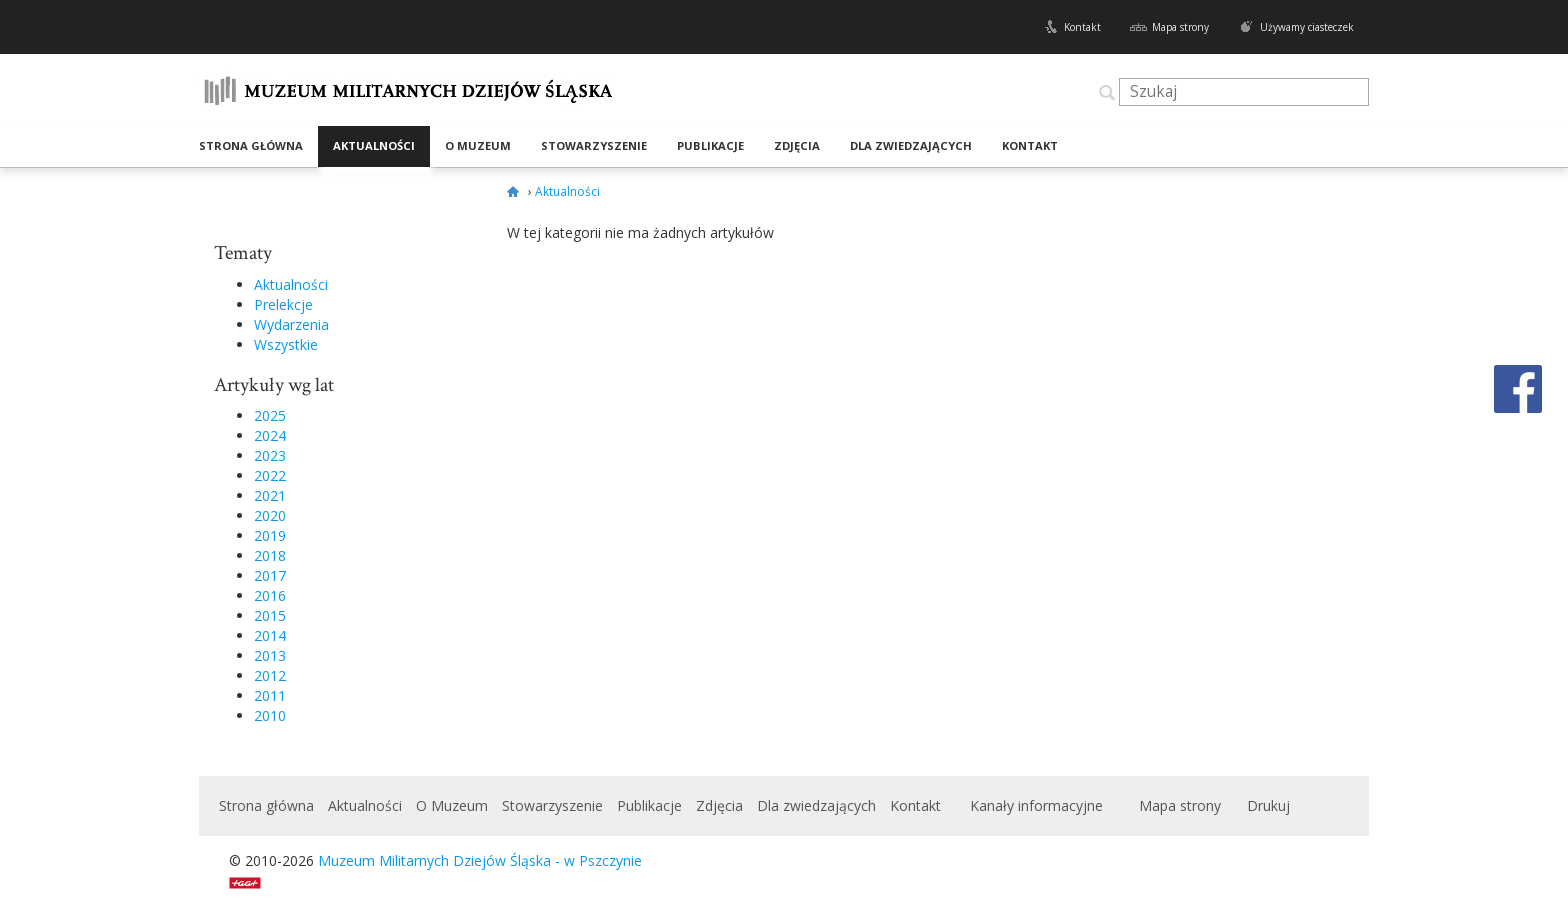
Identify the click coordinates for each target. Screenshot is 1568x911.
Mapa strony (1180, 27)
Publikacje (710, 145)
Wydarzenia (291, 324)
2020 (270, 515)
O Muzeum (478, 145)
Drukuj (1268, 805)
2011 (270, 695)
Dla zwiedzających (911, 145)
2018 (270, 555)
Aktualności (374, 145)
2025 (270, 415)
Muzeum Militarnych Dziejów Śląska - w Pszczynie (480, 860)
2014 (270, 635)
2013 (270, 655)
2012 (270, 675)
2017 (270, 575)
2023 (270, 455)
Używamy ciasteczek (1307, 27)
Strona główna (251, 145)
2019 (270, 535)
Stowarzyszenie (594, 145)
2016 (270, 595)
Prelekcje (283, 304)
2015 (270, 615)
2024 (270, 435)
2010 (270, 715)
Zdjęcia (797, 145)
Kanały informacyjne (1036, 805)
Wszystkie (286, 344)
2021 (270, 495)
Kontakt (1082, 27)
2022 (270, 475)
